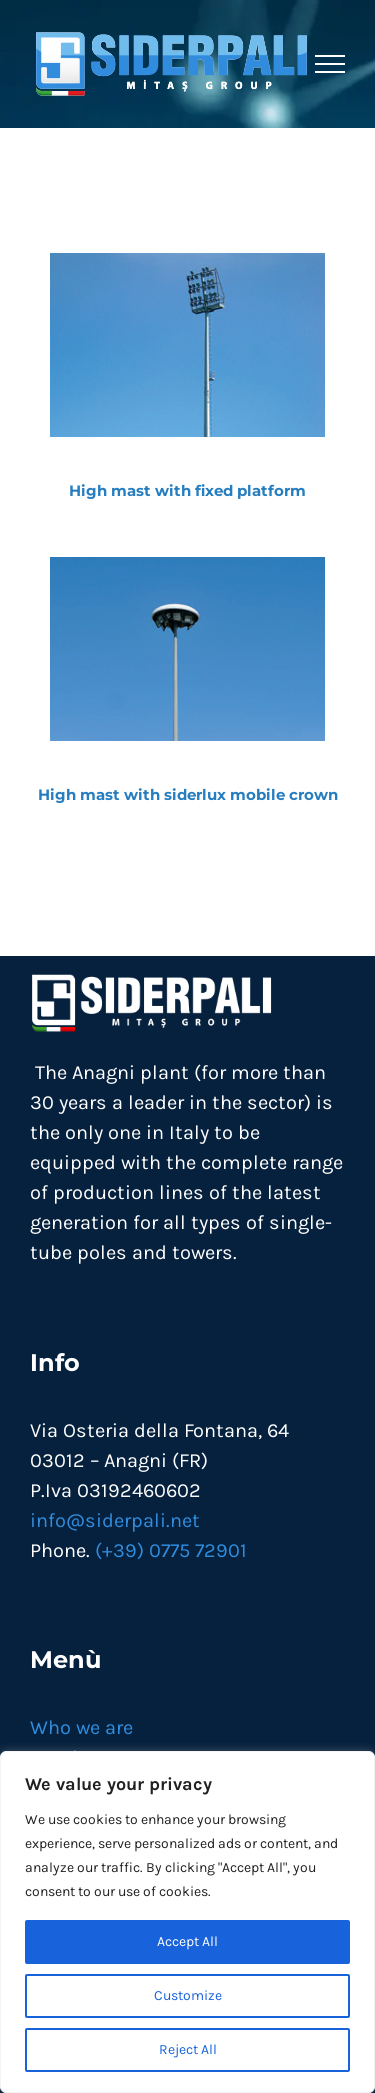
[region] (187, 1922)
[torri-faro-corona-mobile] (187, 566)
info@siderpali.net (115, 1520)
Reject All (188, 2049)
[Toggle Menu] (330, 64)
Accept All (187, 1941)
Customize (188, 1995)
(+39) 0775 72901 (171, 1550)
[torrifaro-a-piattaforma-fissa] (187, 262)
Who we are (81, 1727)
